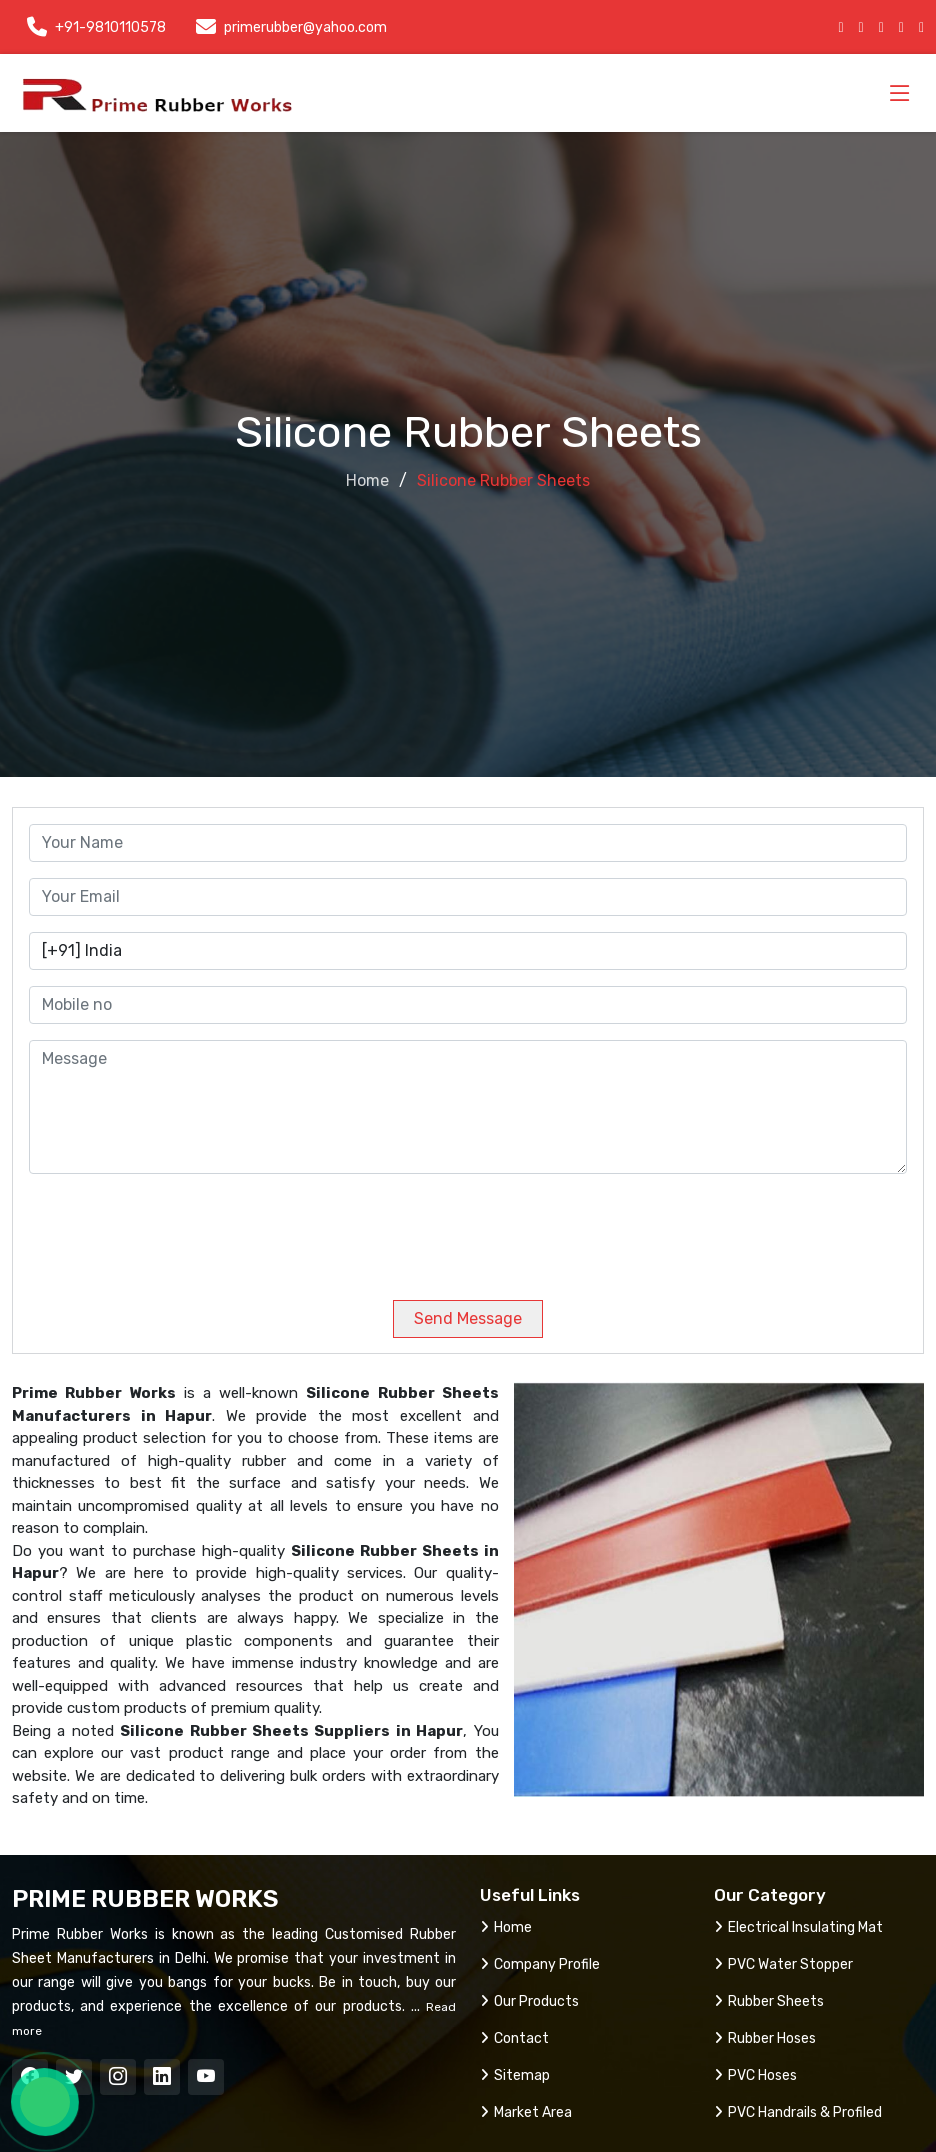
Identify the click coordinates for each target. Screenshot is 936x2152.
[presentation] (165, 1229)
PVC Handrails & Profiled (798, 2112)
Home (367, 480)
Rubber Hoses (765, 2038)
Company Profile (540, 1964)
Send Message (468, 1318)
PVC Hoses (755, 2075)
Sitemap (515, 2075)
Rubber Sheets (769, 2001)
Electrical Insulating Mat (798, 1927)
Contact (514, 2038)
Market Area (526, 2112)
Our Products (529, 2001)
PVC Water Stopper (783, 1964)
